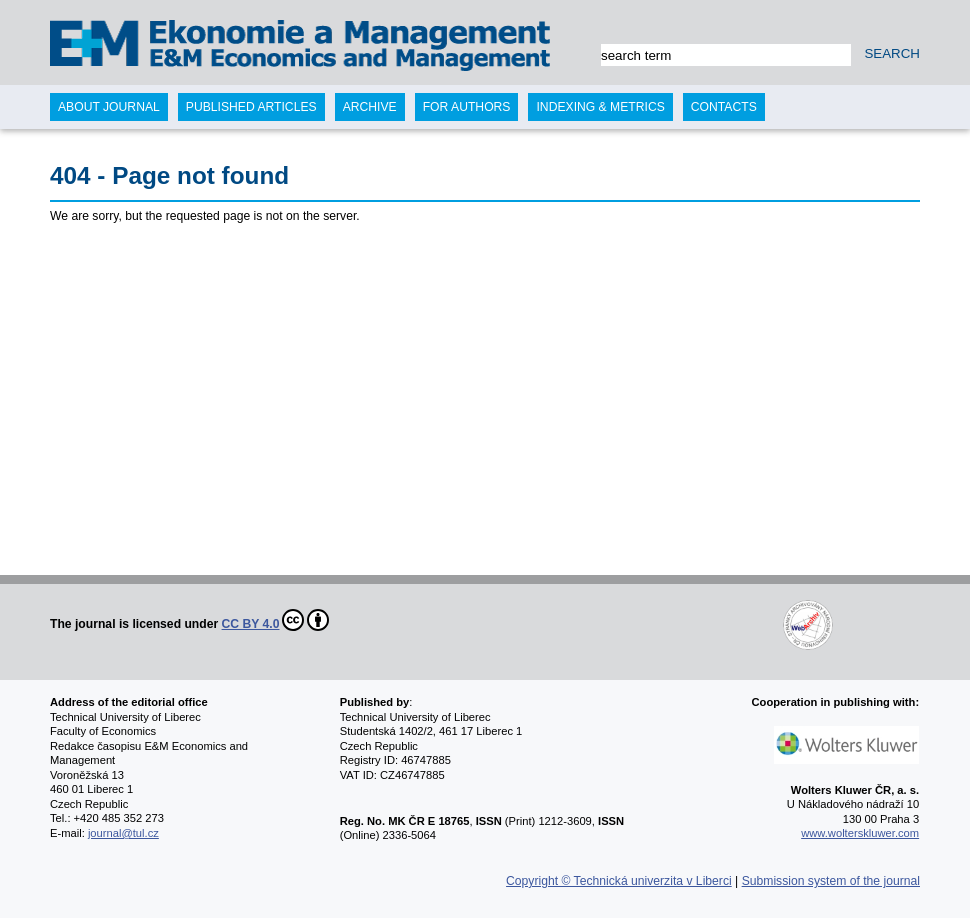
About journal (109, 107)
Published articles (251, 107)
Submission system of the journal (831, 881)
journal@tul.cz (123, 833)
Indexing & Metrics (600, 107)
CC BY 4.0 (276, 620)
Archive (370, 107)
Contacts (724, 107)
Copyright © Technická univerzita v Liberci (619, 881)
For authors (467, 107)
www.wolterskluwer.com (860, 833)
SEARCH (892, 53)
